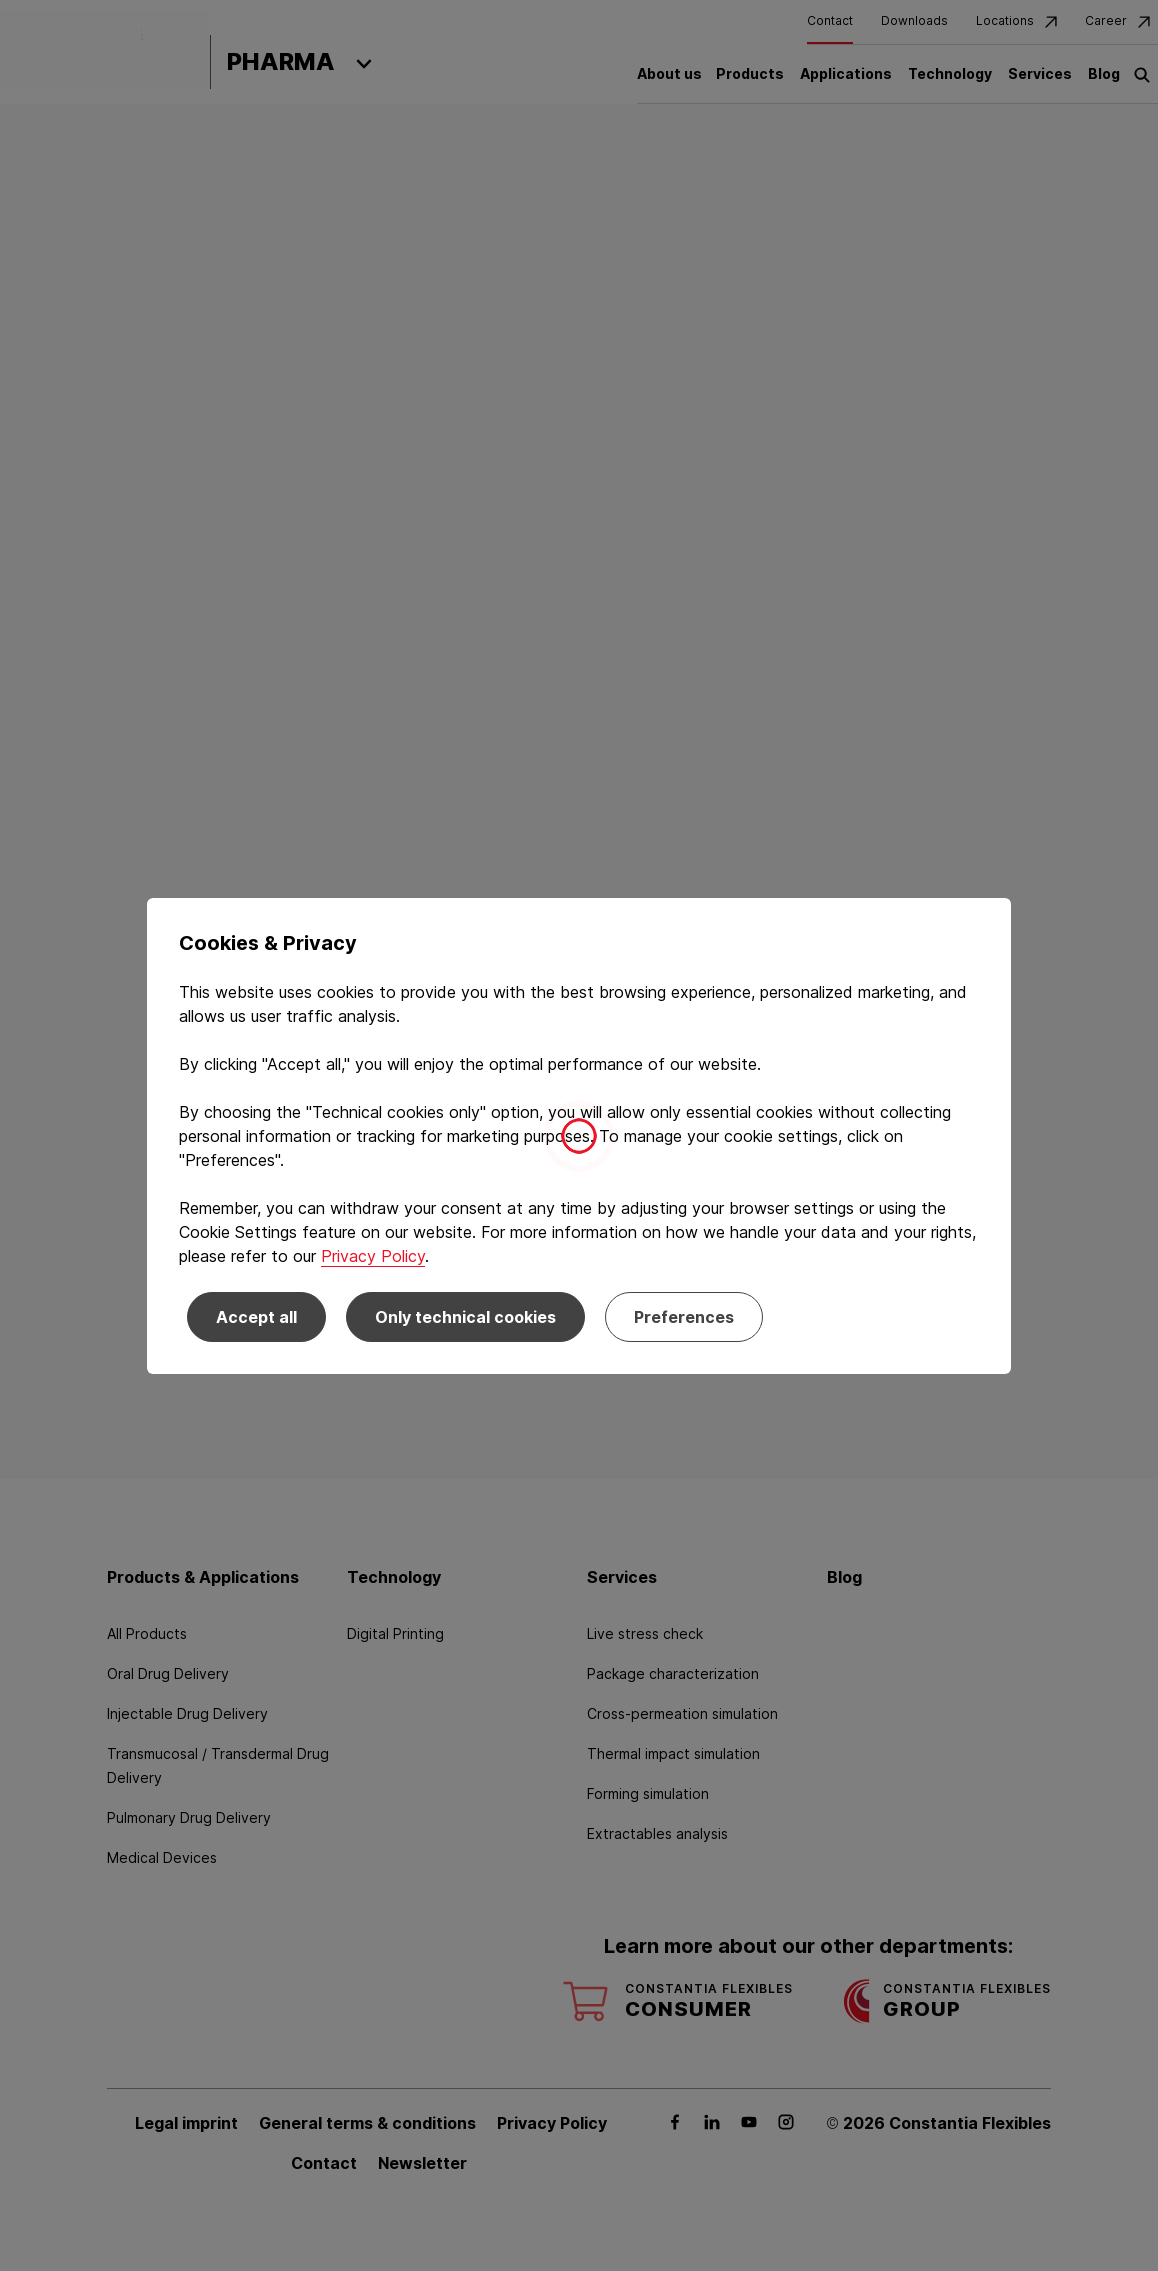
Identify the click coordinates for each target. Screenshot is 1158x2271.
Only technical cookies (465, 1317)
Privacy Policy (373, 1256)
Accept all (256, 1317)
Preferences (684, 1317)
